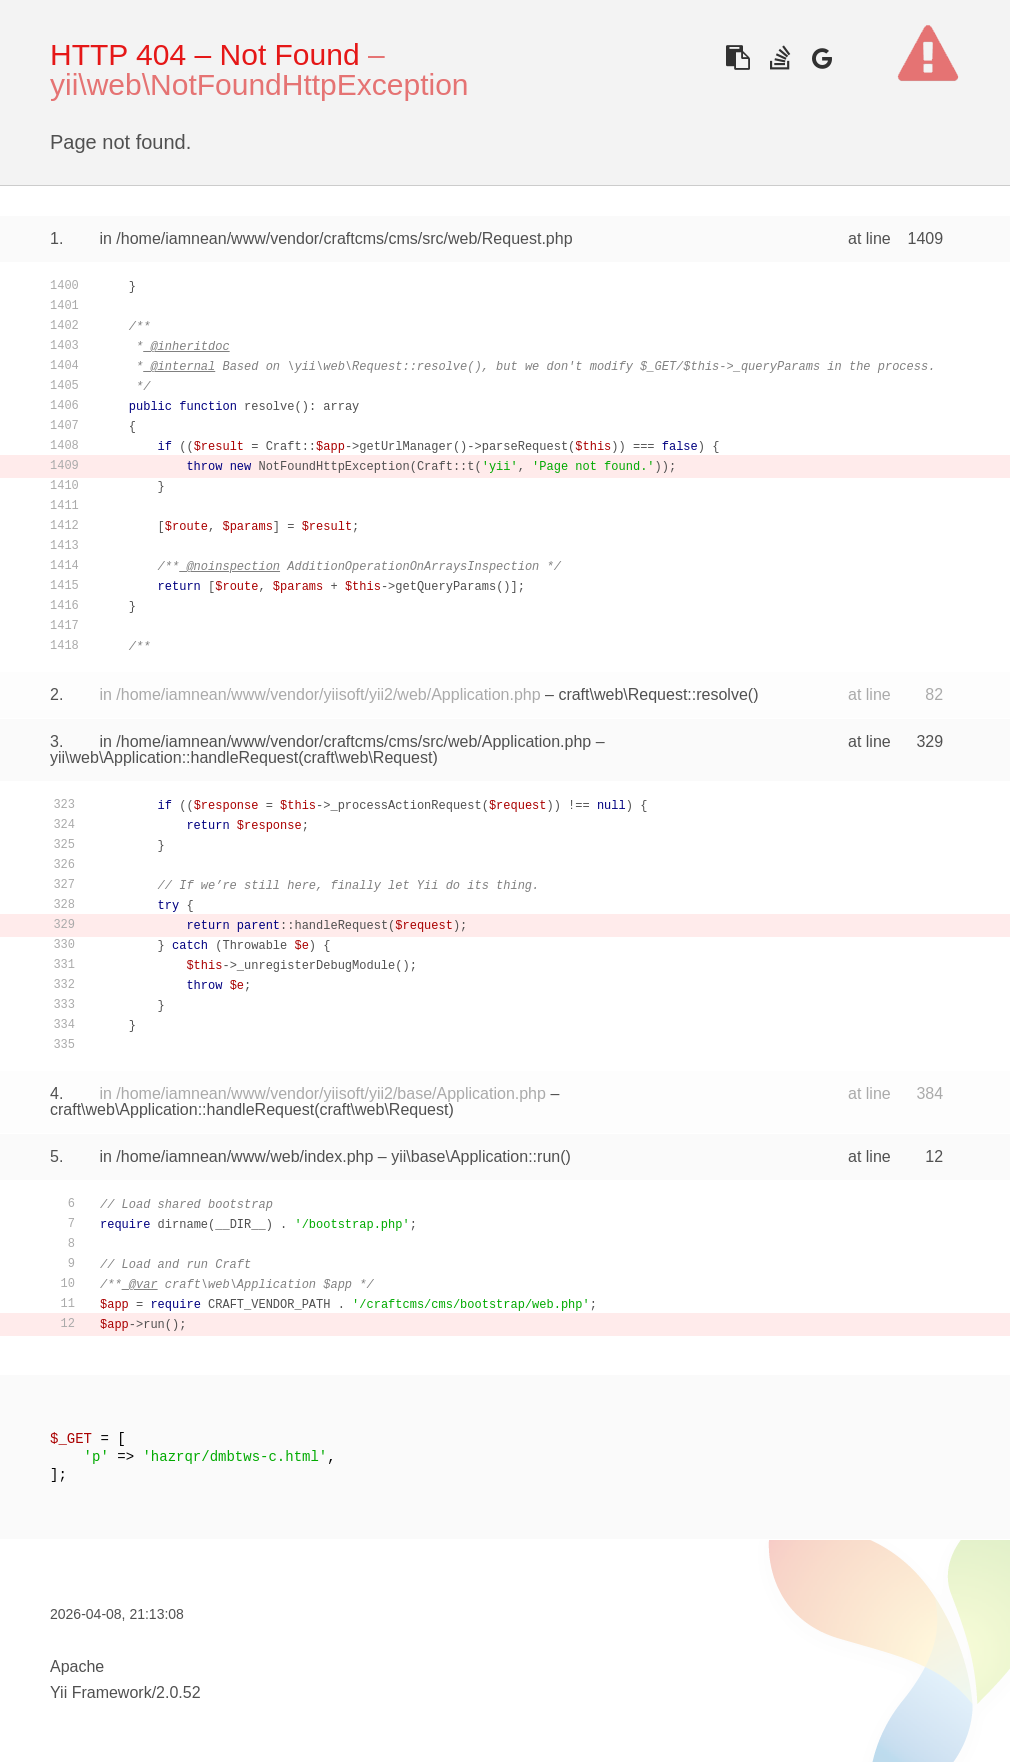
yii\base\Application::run (475, 1156)
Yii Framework (101, 1692)
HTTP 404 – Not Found (205, 54)
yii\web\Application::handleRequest (174, 757)
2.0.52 (178, 1692)
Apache (77, 1666)
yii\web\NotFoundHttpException (259, 84)
